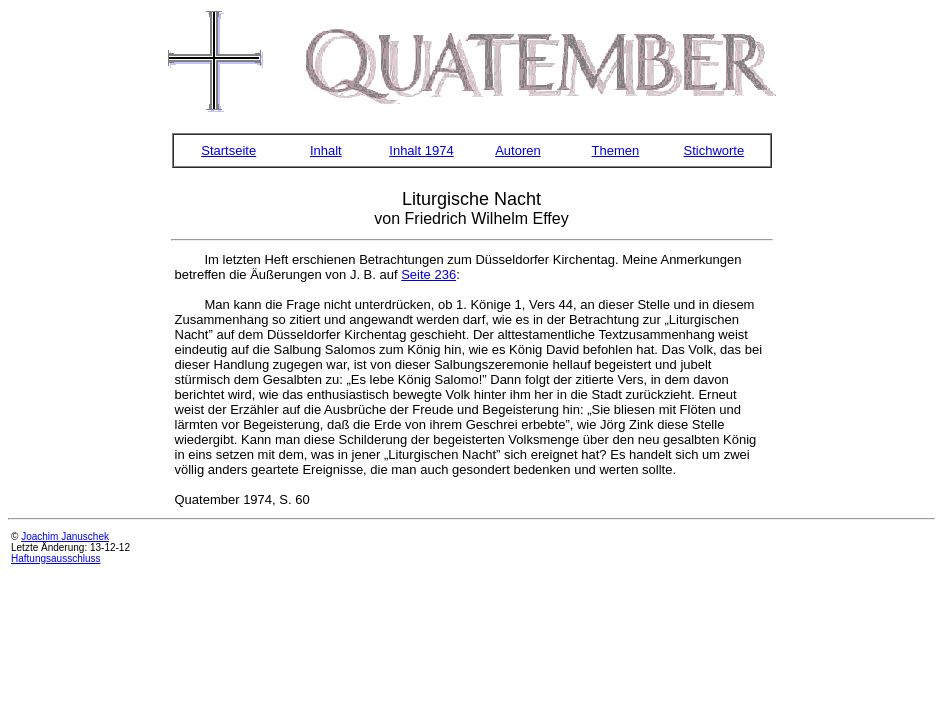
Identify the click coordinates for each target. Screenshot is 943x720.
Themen (616, 150)
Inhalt (326, 150)
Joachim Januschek (65, 536)
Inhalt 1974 (421, 150)
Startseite (228, 150)
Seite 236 (428, 274)
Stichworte (714, 150)
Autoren (518, 150)
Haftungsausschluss (56, 558)
